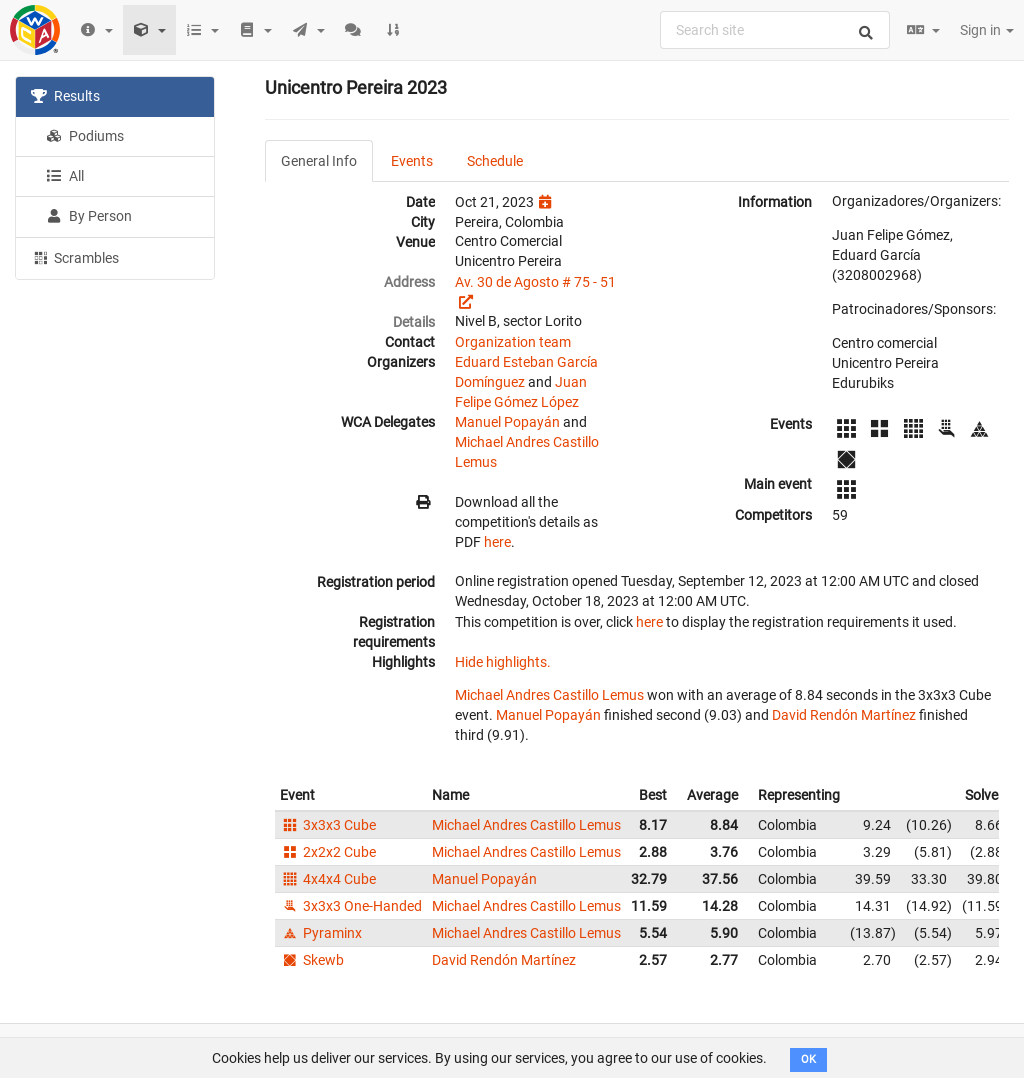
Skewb (312, 960)
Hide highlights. (503, 662)
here (497, 542)
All (65, 176)
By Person (89, 216)
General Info (319, 161)
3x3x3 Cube (328, 825)
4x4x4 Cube (328, 879)
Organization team (513, 342)
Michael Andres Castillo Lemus (549, 695)
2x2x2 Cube (328, 852)
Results (65, 96)
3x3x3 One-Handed (351, 906)
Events (412, 161)
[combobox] (775, 30)
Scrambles (75, 257)
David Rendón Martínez (844, 715)
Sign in (987, 30)
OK (808, 1059)
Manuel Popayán (507, 422)
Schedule (495, 161)
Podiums (85, 136)
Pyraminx (321, 933)
